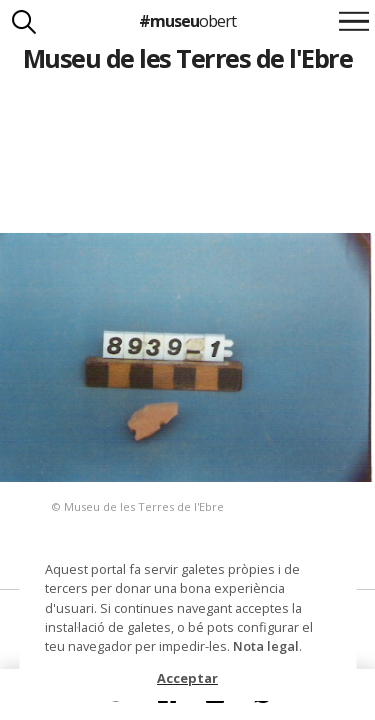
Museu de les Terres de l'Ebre (187, 58)
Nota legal (266, 646)
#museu (187, 21)
